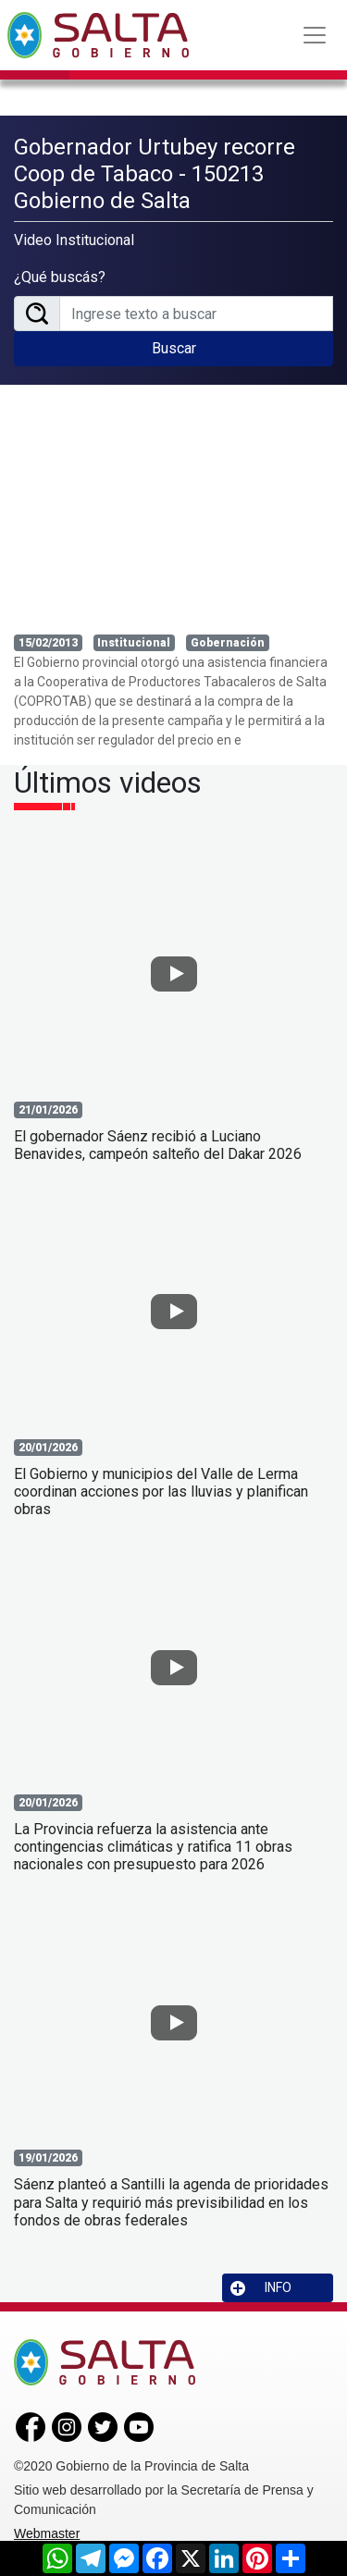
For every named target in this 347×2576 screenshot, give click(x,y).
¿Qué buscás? (59, 277)
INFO (260, 2288)
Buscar (174, 348)
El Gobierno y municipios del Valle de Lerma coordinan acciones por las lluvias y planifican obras (161, 1491)
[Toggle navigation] (315, 35)
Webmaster (47, 2533)
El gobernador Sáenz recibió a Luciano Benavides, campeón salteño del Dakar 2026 (158, 1145)
